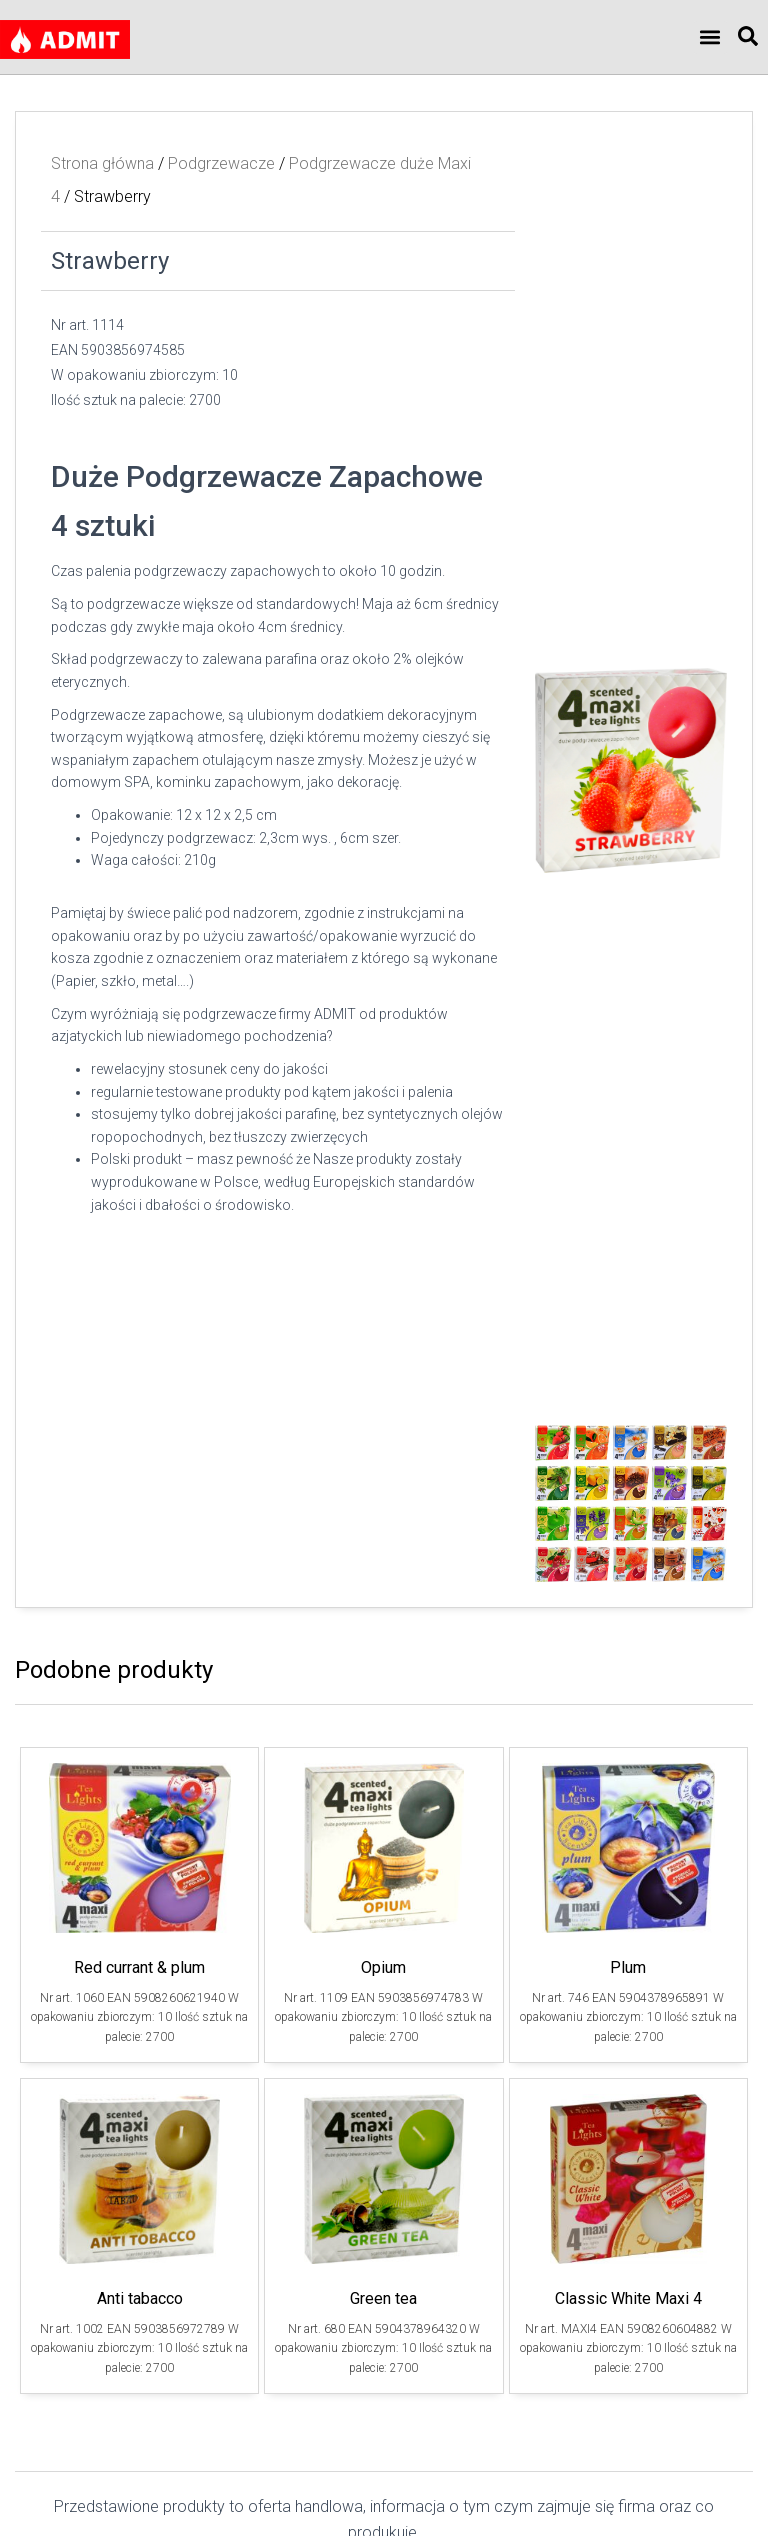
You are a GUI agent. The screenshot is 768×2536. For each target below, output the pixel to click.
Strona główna (102, 162)
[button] (710, 37)
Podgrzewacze (221, 162)
